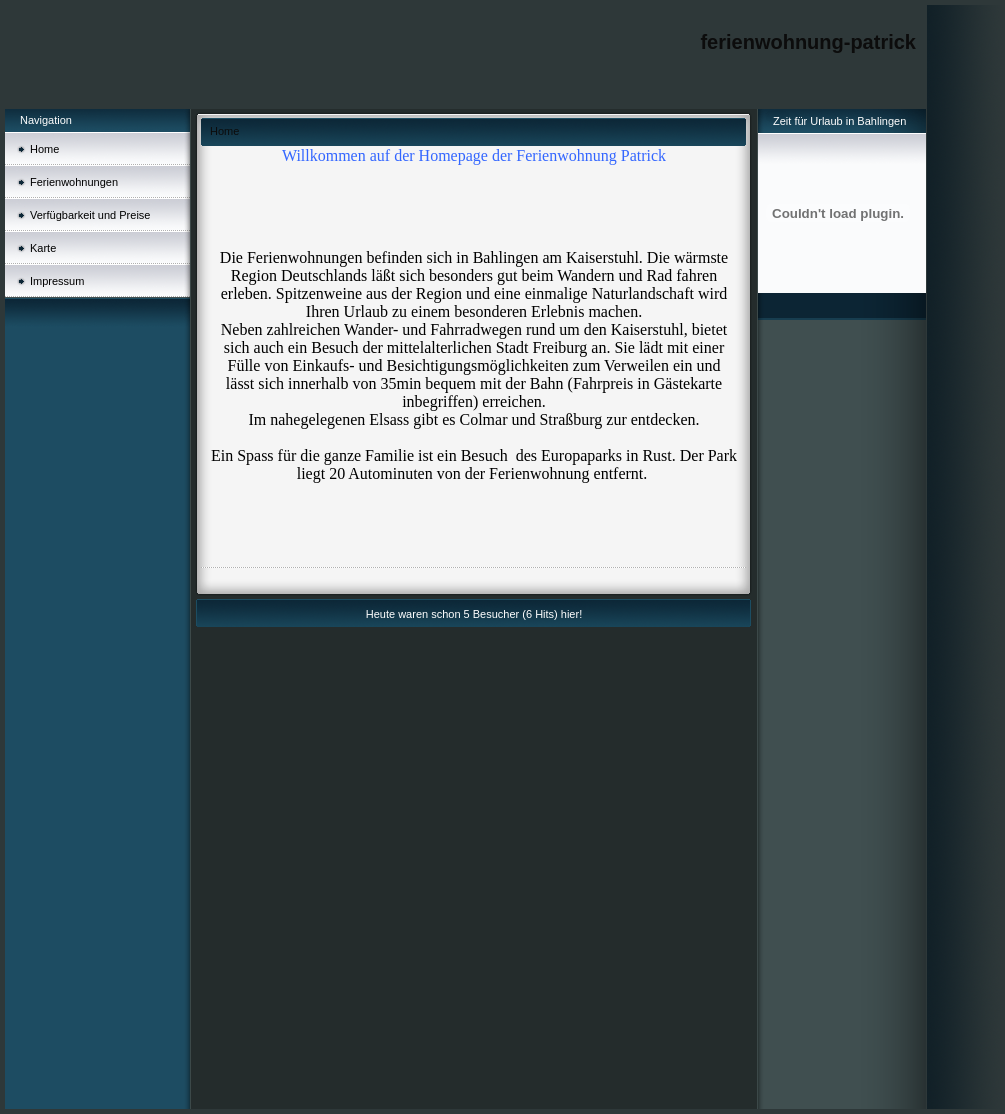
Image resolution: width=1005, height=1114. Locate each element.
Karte (43, 248)
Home (44, 149)
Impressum (57, 281)
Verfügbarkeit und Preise (90, 215)
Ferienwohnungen (74, 182)
